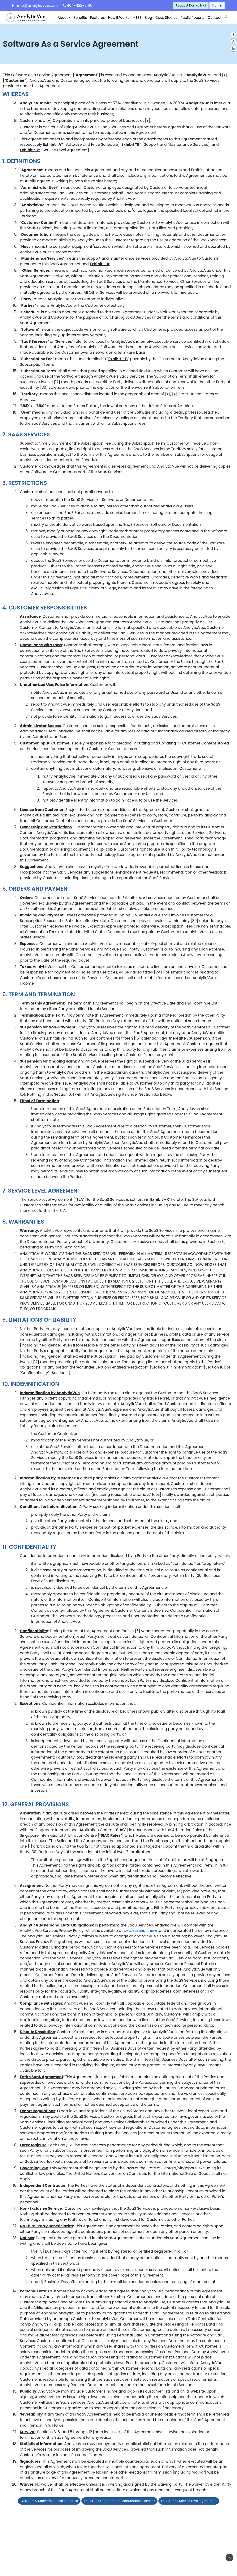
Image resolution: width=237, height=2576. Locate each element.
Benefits (80, 17)
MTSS (137, 17)
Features (97, 17)
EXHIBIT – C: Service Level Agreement (189, 2501)
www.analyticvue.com (144, 1930)
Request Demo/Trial (191, 5)
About (63, 17)
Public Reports (192, 17)
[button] (226, 17)
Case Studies (166, 17)
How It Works (118, 17)
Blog (148, 17)
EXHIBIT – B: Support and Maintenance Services (119, 2501)
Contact (214, 17)
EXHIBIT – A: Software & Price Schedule (49, 2501)
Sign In (217, 5)
